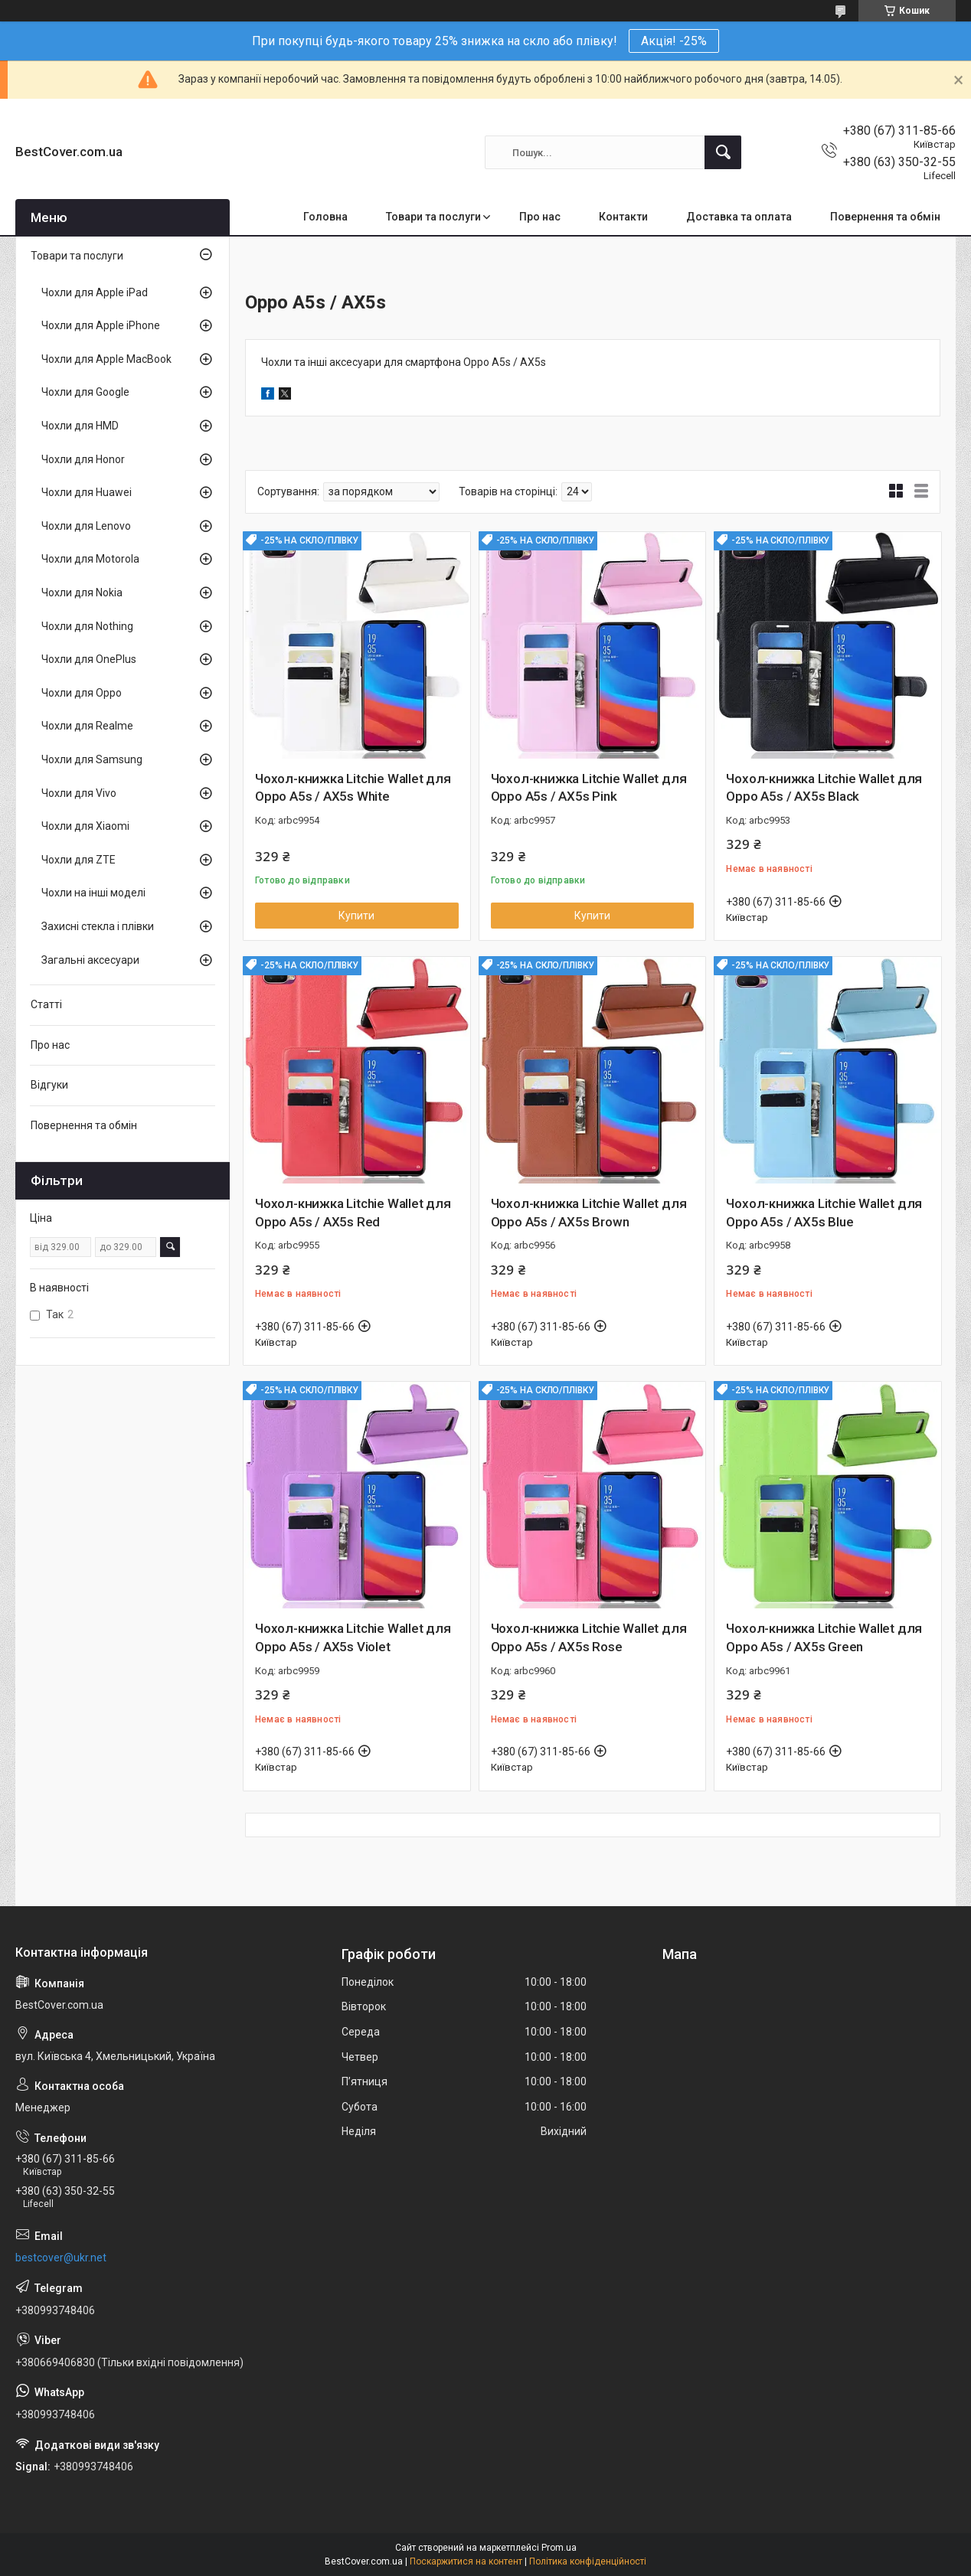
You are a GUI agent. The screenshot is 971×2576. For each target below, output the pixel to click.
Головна (325, 217)
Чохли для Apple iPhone (100, 325)
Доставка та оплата (739, 217)
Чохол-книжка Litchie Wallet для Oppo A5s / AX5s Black (824, 788)
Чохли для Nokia (82, 592)
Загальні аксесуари (90, 960)
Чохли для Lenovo (86, 526)
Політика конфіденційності (587, 2561)
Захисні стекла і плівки (97, 926)
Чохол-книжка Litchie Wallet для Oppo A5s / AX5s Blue (824, 1212)
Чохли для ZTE (78, 860)
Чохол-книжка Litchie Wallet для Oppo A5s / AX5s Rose (589, 1637)
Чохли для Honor (83, 459)
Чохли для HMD (80, 426)
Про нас (540, 217)
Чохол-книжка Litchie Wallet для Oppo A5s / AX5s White (353, 788)
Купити (356, 915)
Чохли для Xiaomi (85, 826)
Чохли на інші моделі (93, 892)
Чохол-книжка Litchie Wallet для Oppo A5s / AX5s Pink (589, 788)
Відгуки (49, 1085)
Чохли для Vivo (78, 793)
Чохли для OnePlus (88, 659)
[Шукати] (723, 152)
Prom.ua (559, 2547)
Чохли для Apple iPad (94, 292)
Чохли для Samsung (91, 759)
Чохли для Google (85, 392)
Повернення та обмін (885, 217)
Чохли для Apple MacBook (106, 359)
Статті (46, 1004)
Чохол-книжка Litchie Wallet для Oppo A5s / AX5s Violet (353, 1637)
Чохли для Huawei (86, 492)
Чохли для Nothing (87, 626)
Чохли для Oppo (81, 693)
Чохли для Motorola (90, 559)
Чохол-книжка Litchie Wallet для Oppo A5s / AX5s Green (824, 1637)
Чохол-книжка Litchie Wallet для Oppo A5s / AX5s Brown (589, 1212)
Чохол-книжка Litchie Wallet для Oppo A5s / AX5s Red (353, 1212)
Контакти (623, 217)
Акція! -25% (674, 41)
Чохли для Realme (87, 726)
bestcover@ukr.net (60, 2257)
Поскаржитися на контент (466, 2561)
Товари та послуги (433, 217)
